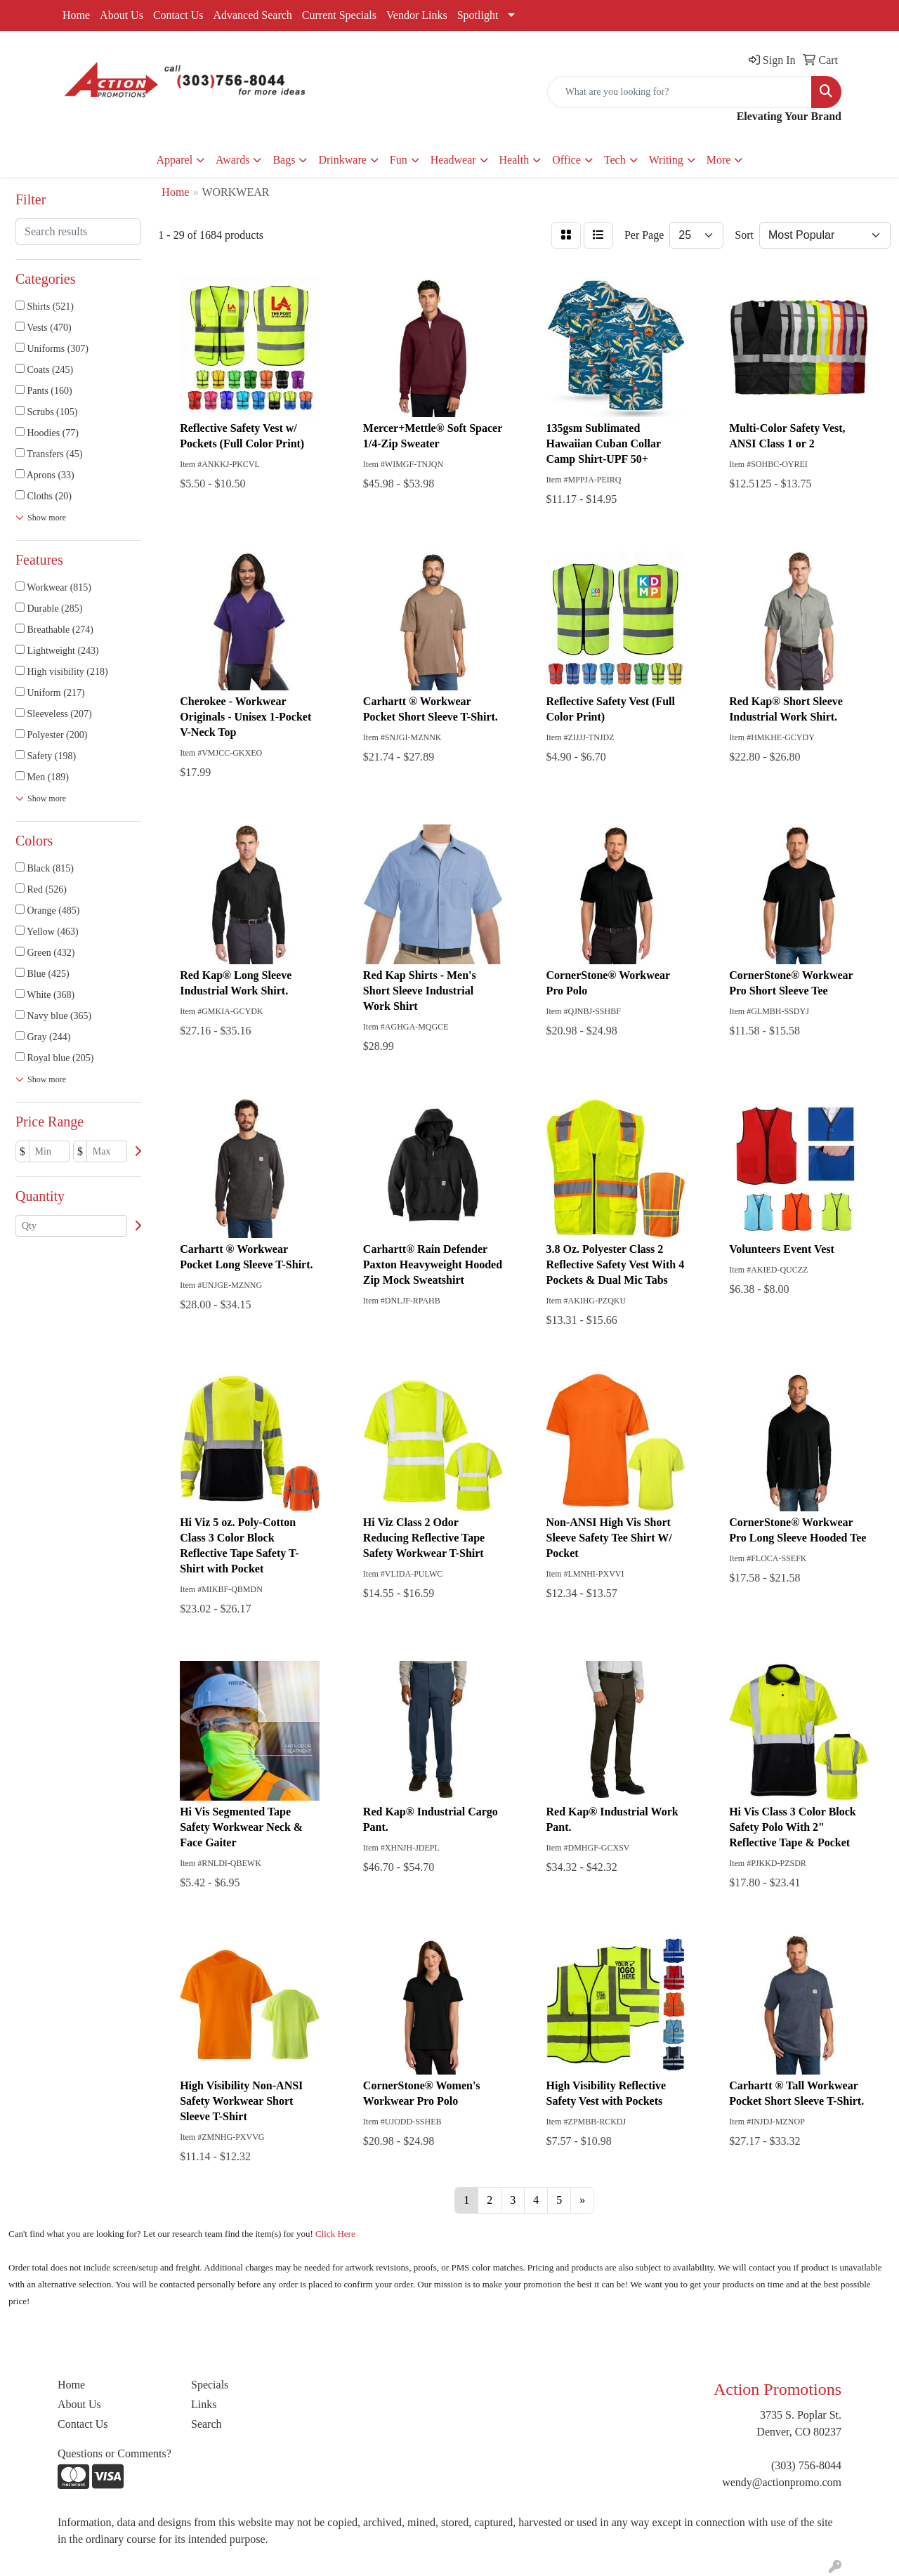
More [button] (719, 160)
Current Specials (339, 15)
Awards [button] (232, 160)
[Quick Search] (679, 92)
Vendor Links (416, 15)
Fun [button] (398, 160)
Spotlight (478, 15)
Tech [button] (615, 160)
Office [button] (566, 160)
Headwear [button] (453, 160)
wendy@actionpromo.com (781, 2482)
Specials (209, 2385)
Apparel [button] (175, 160)
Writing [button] (666, 160)
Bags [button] (284, 160)
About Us (121, 15)
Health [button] (514, 160)
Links (203, 2404)
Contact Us (178, 15)
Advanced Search (252, 15)
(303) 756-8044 (806, 2465)
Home (76, 15)
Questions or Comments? (114, 2453)
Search (206, 2424)
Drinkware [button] (342, 160)
